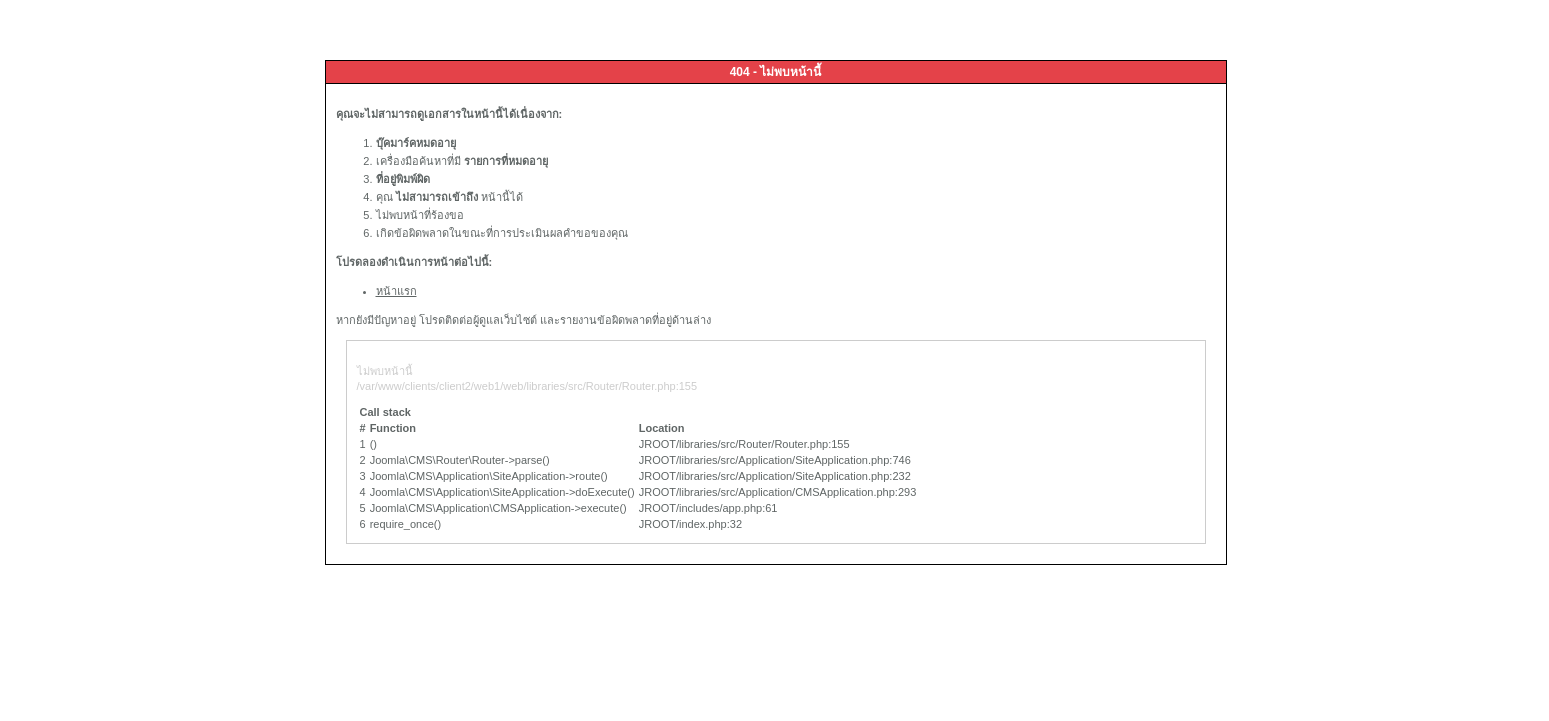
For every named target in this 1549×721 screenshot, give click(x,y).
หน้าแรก (396, 291)
